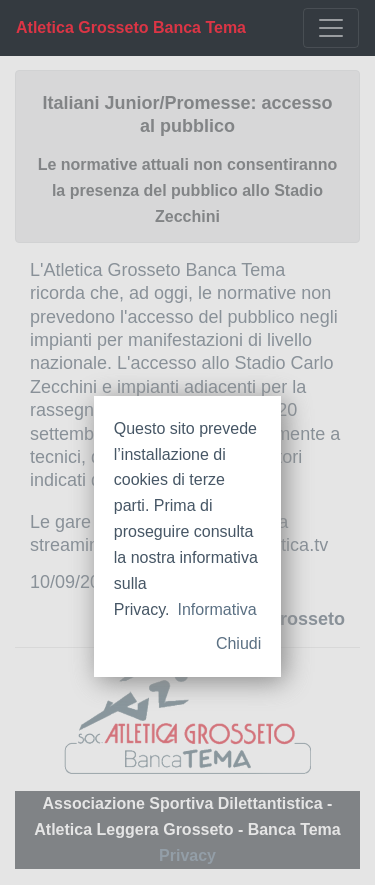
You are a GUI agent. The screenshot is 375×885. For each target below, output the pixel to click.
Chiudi (238, 643)
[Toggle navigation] (331, 28)
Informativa (216, 609)
